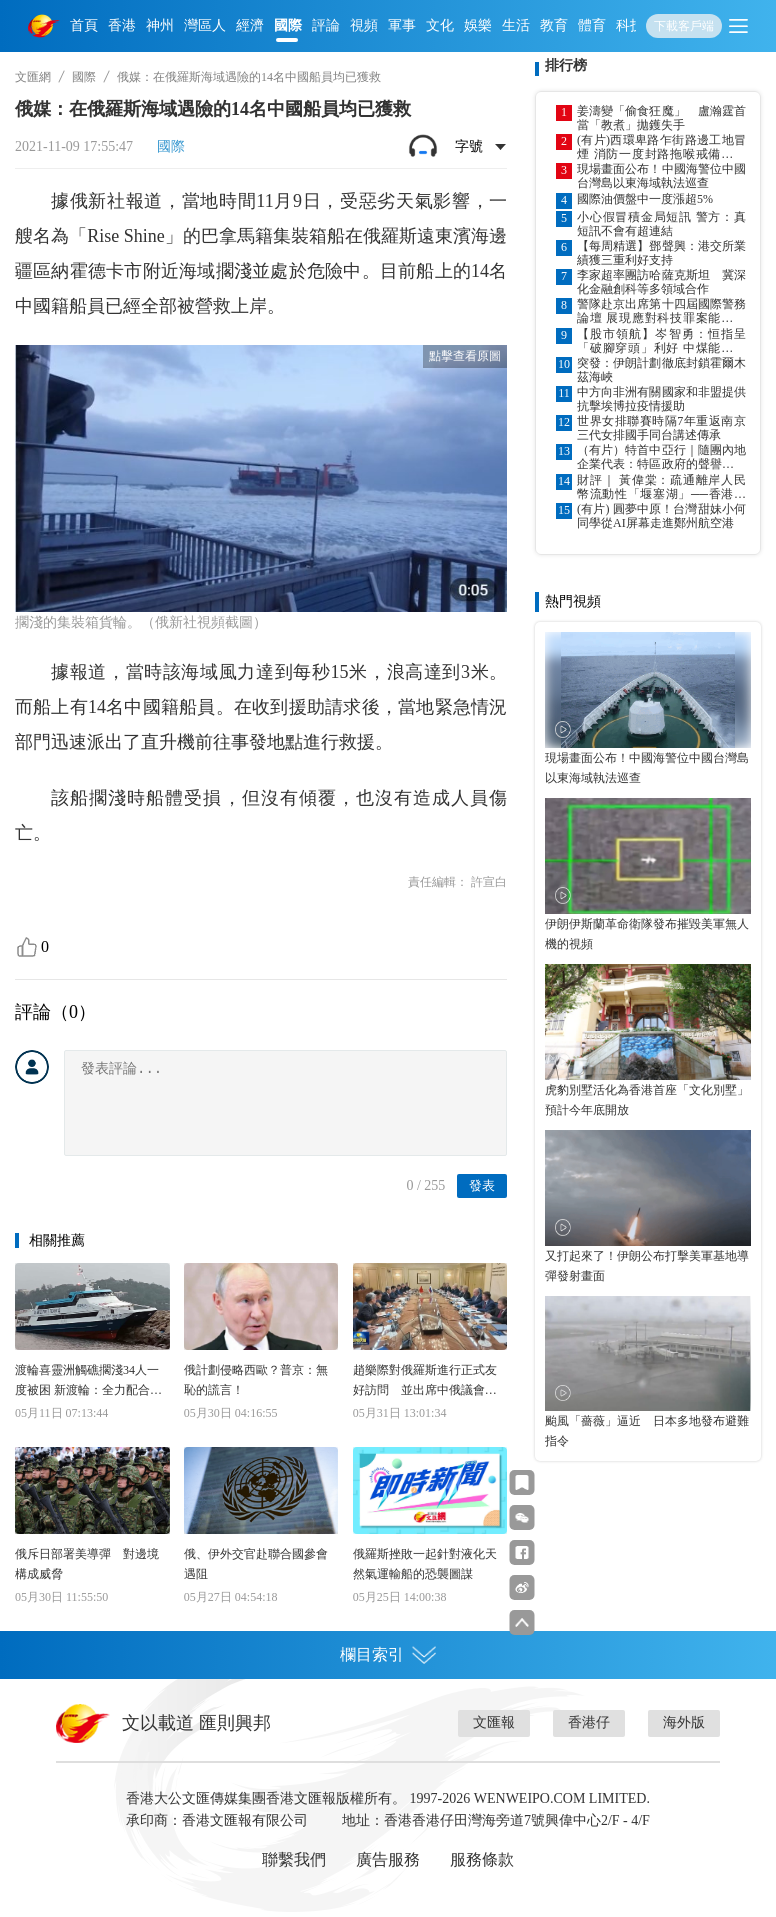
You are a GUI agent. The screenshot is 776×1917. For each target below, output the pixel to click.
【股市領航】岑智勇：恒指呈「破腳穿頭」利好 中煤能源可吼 (661, 341)
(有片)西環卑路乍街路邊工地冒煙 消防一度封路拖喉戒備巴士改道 (661, 147)
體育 (592, 25)
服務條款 (482, 1859)
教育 (554, 25)
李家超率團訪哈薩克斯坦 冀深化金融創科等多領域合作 (661, 282)
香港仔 (589, 1722)
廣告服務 (388, 1859)
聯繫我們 (294, 1859)
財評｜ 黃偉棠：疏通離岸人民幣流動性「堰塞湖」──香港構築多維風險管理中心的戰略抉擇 (661, 487)
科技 (630, 25)
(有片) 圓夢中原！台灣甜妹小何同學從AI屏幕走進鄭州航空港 (661, 516)
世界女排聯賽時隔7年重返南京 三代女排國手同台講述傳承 (661, 428)
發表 (482, 1185)
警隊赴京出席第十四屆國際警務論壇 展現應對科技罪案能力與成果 (661, 311)
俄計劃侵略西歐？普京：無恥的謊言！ (256, 1380)
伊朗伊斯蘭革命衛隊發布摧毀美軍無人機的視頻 (647, 934)
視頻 (364, 25)
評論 (326, 25)
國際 (288, 25)
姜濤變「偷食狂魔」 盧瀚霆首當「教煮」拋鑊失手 (661, 118)
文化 (440, 25)
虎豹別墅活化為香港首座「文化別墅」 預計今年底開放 (648, 1100)
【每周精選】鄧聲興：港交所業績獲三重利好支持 (661, 253)
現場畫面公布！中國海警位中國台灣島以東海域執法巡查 (661, 176)
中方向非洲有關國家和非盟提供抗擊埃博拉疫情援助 (661, 399)
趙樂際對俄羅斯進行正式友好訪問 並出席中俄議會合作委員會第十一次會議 (425, 1381)
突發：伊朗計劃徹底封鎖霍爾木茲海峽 (661, 370)
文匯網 (33, 77)
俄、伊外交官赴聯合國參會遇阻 (256, 1564)
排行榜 (566, 65)
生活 (516, 25)
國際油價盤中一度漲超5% (645, 199)
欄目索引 (388, 1655)
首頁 (84, 25)
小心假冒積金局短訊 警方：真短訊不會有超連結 (661, 224)
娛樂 (478, 25)
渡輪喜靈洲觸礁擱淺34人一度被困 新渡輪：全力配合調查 (88, 1381)
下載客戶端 (684, 26)
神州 (160, 25)
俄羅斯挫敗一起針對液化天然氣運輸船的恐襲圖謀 (425, 1564)
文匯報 (494, 1722)
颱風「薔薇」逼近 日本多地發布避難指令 (647, 1431)
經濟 (250, 25)
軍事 (402, 25)
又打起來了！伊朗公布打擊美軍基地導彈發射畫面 (647, 1266)
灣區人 (205, 25)
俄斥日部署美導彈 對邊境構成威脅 (87, 1564)
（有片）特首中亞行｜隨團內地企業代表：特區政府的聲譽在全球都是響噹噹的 (661, 457)
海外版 (684, 1722)
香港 (122, 25)
